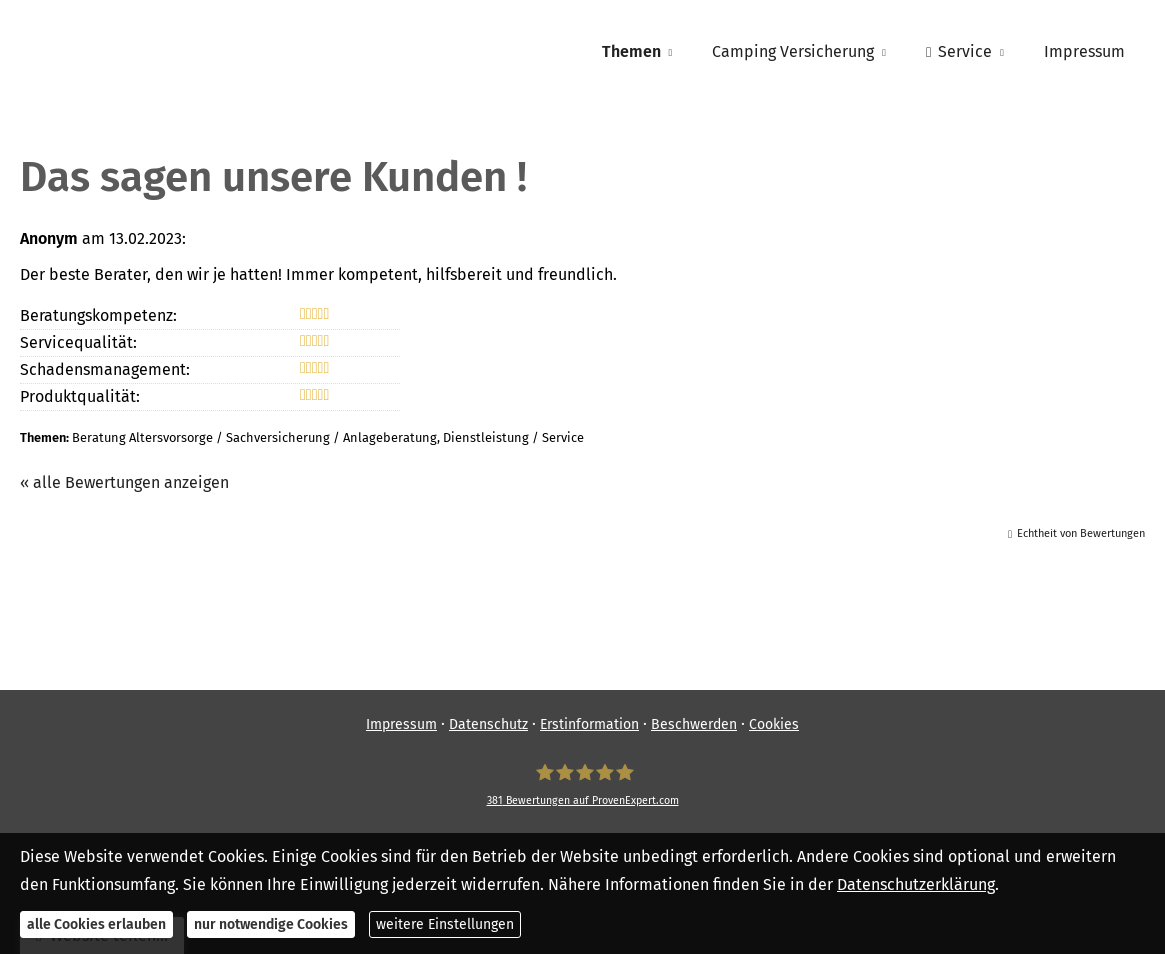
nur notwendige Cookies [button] (271, 924)
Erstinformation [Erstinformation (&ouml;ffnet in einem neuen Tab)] (589, 724)
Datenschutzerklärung (916, 884)
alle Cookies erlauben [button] (96, 924)
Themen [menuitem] (631, 51)
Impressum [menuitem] (1084, 51)
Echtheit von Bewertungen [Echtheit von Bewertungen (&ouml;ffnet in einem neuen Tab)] (1081, 533)
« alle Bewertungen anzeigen (124, 482)
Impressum (401, 724)
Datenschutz (488, 724)
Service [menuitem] (959, 51)
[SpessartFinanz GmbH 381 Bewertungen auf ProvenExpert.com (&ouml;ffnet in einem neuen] (583, 785)
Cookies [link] (774, 724)
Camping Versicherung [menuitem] (793, 51)
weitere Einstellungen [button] (445, 924)
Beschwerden (694, 724)
